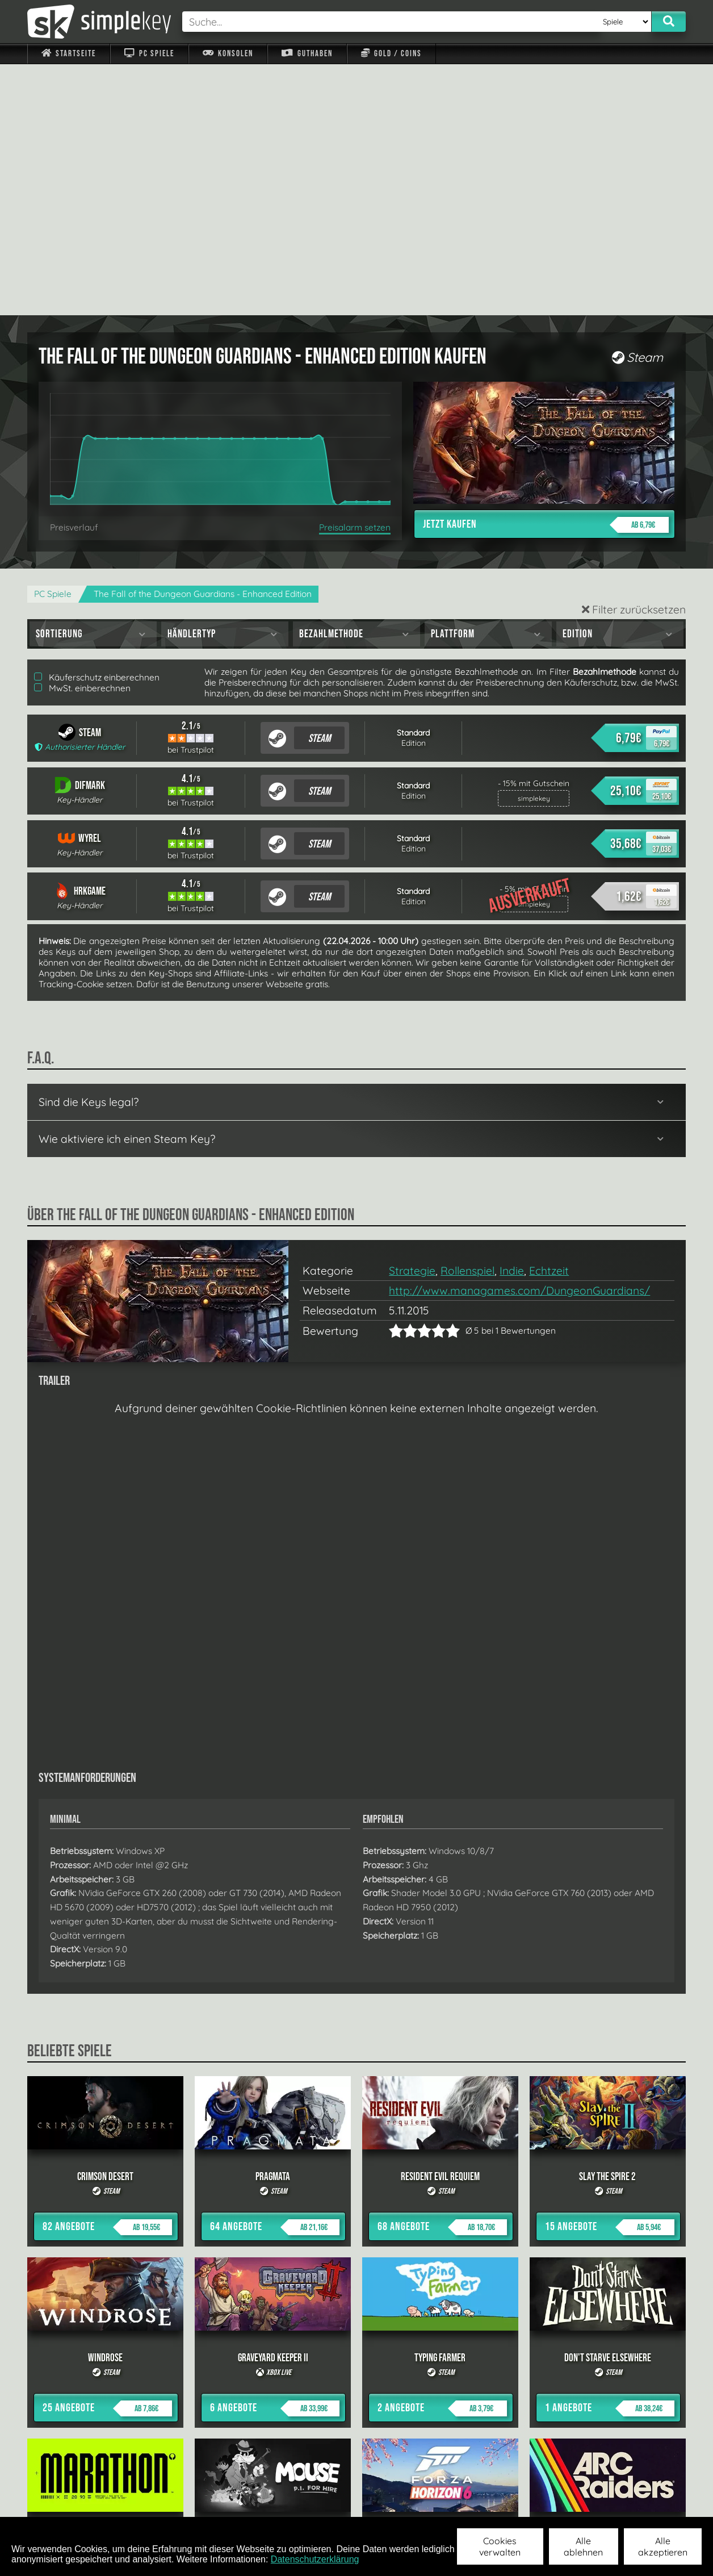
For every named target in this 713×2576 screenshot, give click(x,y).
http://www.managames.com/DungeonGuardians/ (519, 1039)
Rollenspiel (467, 1019)
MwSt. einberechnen (82, 437)
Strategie (412, 1019)
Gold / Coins (391, 53)
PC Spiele (149, 53)
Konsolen (228, 53)
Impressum (75, 2502)
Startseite (68, 53)
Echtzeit (549, 1019)
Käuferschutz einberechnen (97, 426)
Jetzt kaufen (546, 274)
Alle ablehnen (583, 2546)
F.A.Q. (284, 2502)
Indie (512, 1019)
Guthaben (307, 53)
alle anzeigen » (356, 2378)
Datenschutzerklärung (315, 2559)
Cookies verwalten (500, 2546)
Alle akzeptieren (662, 2546)
